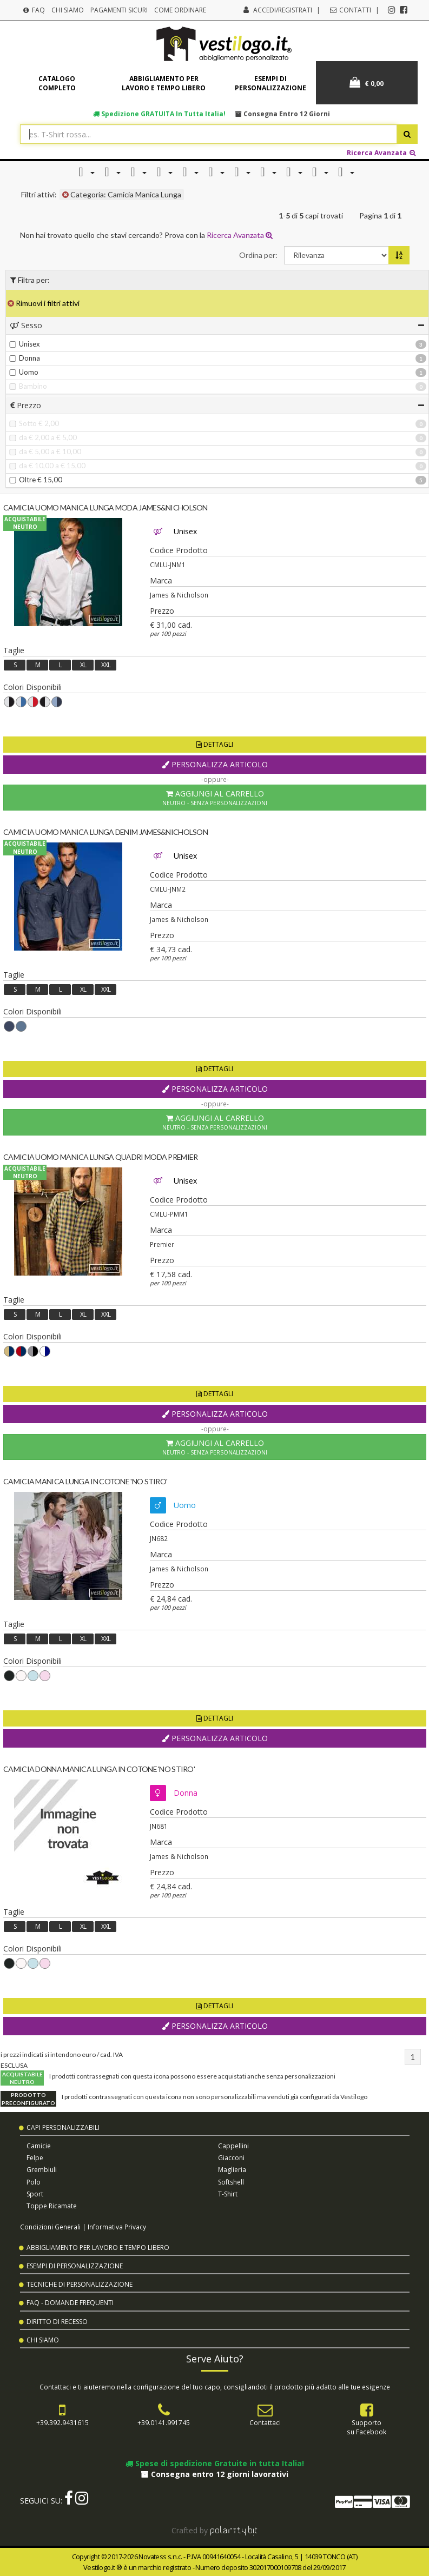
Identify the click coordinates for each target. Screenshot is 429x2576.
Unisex (24, 344)
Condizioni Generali (50, 2226)
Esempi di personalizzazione (270, 83)
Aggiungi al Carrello (214, 797)
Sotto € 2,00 (34, 423)
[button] (84, 172)
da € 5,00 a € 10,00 (45, 451)
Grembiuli (42, 2169)
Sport (35, 2194)
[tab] (217, 325)
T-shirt (227, 2194)
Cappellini (233, 2145)
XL (83, 664)
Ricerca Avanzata (382, 152)
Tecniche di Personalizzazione (80, 2284)
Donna (24, 358)
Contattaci (265, 2422)
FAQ (33, 10)
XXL (105, 664)
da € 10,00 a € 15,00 (47, 465)
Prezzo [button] (217, 405)
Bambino (28, 386)
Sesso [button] (217, 325)
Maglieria (232, 2169)
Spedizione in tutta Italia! (159, 113)
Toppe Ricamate (52, 2205)
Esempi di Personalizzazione (75, 2265)
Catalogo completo (57, 83)
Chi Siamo (67, 10)
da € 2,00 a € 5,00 (43, 437)
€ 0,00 (366, 82)
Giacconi (231, 2157)
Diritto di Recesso (57, 2321)
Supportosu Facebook (366, 2427)
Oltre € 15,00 (35, 479)
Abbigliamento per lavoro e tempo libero (164, 83)
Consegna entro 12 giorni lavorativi (214, 2474)
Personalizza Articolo (215, 764)
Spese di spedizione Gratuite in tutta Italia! (215, 2463)
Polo (34, 2182)
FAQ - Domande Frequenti (70, 2302)
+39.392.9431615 (62, 2422)
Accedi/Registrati (282, 10)
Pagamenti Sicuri (119, 10)
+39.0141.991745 (163, 2422)
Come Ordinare (180, 10)
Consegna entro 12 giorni (282, 113)
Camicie (39, 2145)
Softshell (231, 2182)
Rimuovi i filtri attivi (44, 303)
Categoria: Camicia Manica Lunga (121, 194)
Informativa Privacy (117, 2226)
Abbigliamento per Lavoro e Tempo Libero (98, 2247)
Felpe (35, 2157)
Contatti (350, 10)
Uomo (23, 372)
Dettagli (214, 744)
